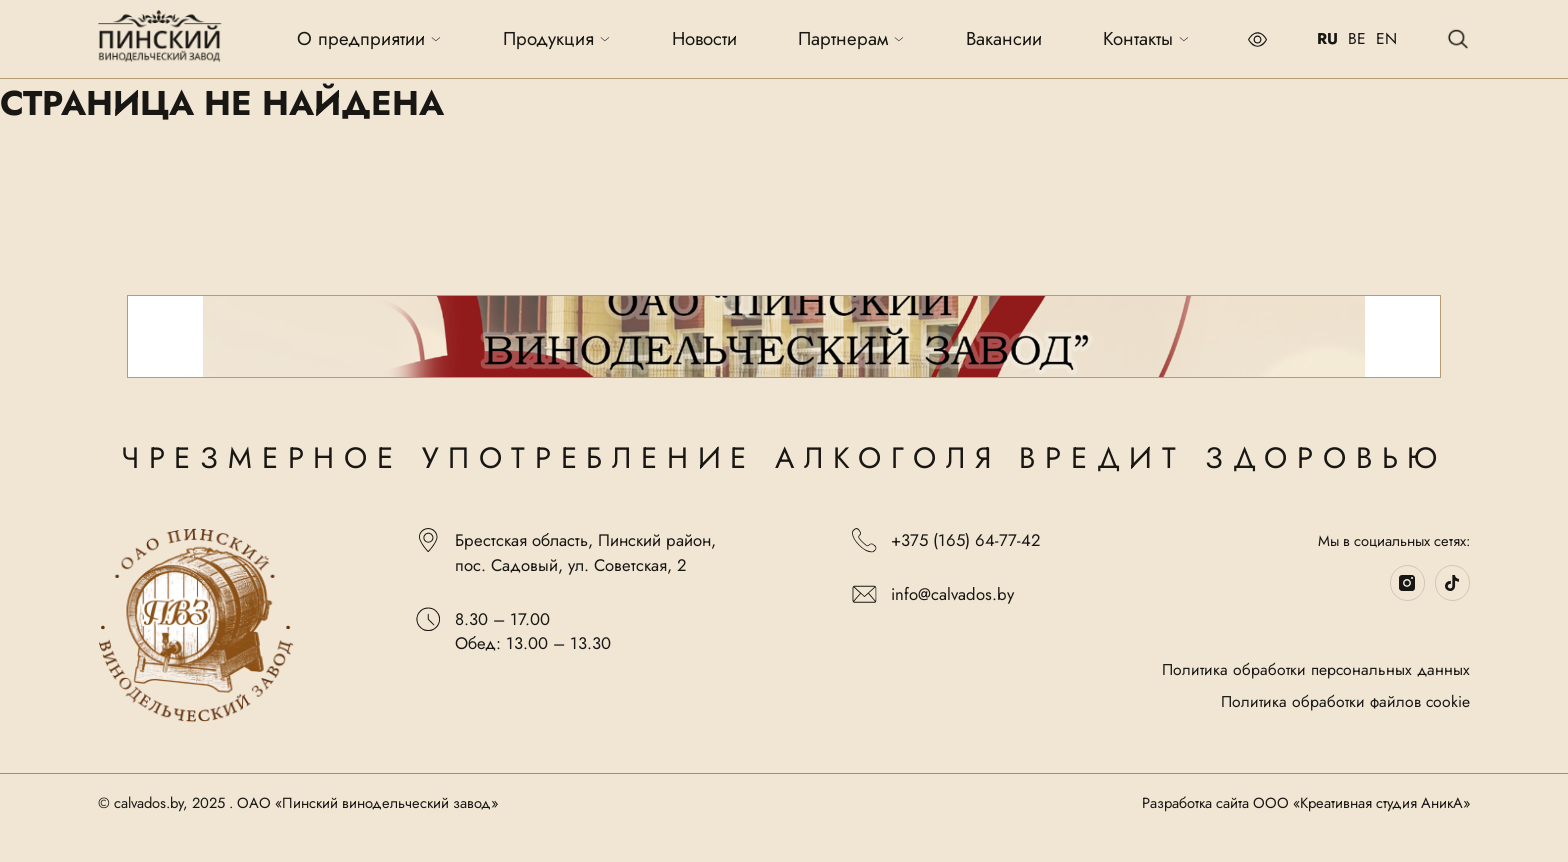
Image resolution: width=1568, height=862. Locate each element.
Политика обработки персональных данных (1316, 670)
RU (1327, 39)
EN (1386, 39)
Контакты (1146, 39)
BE (1357, 39)
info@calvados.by (933, 594)
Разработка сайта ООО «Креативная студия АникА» (1306, 804)
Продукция (557, 39)
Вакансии (1004, 39)
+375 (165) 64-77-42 (946, 540)
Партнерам (851, 39)
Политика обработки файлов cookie (1345, 702)
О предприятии (369, 39)
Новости (704, 39)
